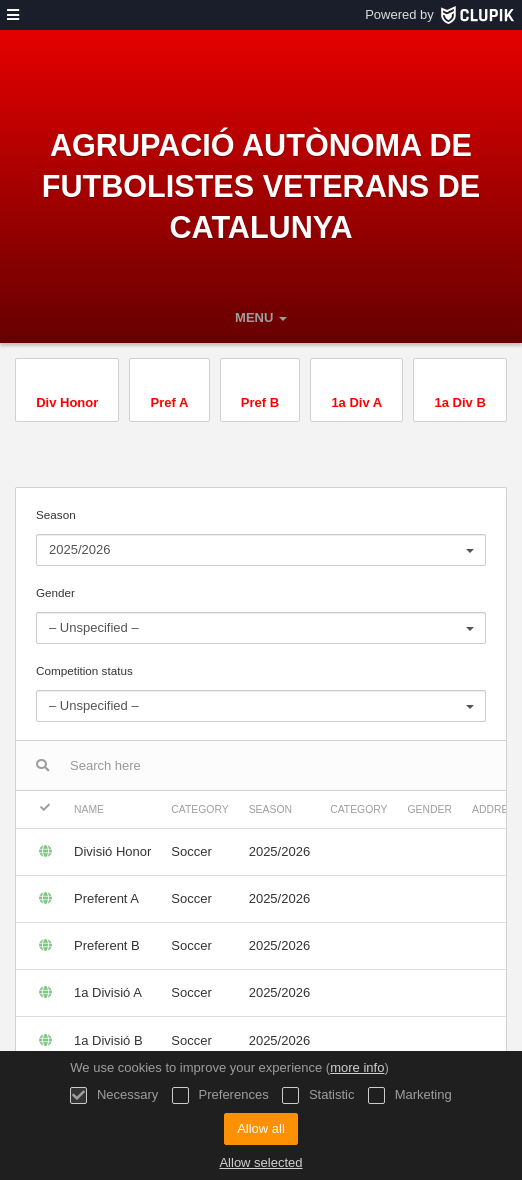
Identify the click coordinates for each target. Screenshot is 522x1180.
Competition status (261, 693)
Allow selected (260, 1162)
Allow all (261, 1128)
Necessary (114, 1095)
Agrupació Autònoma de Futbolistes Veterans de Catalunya (261, 186)
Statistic (318, 1095)
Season (261, 537)
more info (357, 1067)
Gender (261, 615)
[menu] (13, 15)
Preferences (220, 1095)
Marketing (410, 1095)
